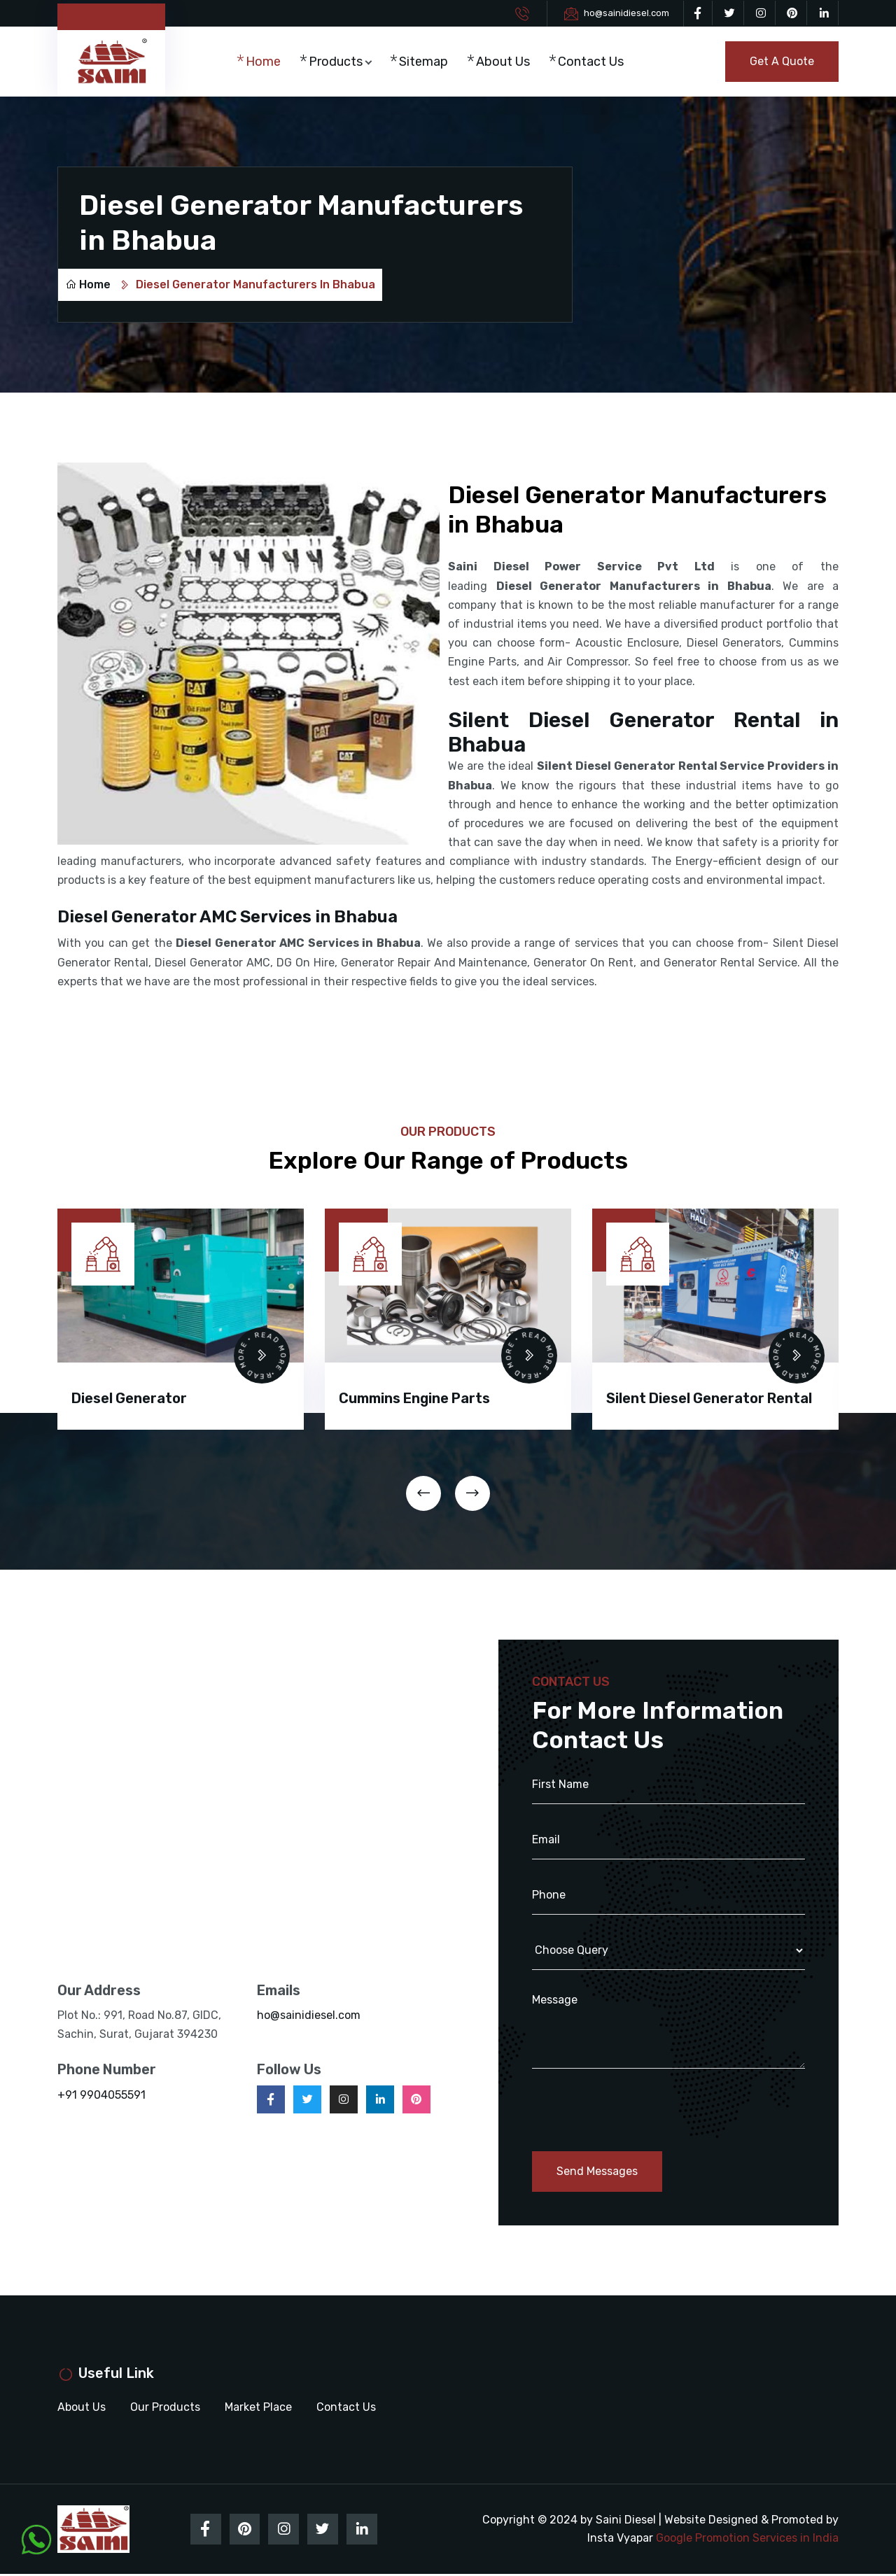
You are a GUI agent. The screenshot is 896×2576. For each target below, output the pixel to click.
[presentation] (423, 1494)
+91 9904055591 (101, 2095)
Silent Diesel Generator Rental (709, 1399)
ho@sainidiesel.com (626, 13)
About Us (506, 62)
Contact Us (594, 62)
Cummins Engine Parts (414, 1399)
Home (267, 62)
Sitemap (426, 62)
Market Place (258, 2407)
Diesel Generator (129, 1399)
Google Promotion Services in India (747, 2539)
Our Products (165, 2407)
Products (340, 62)
